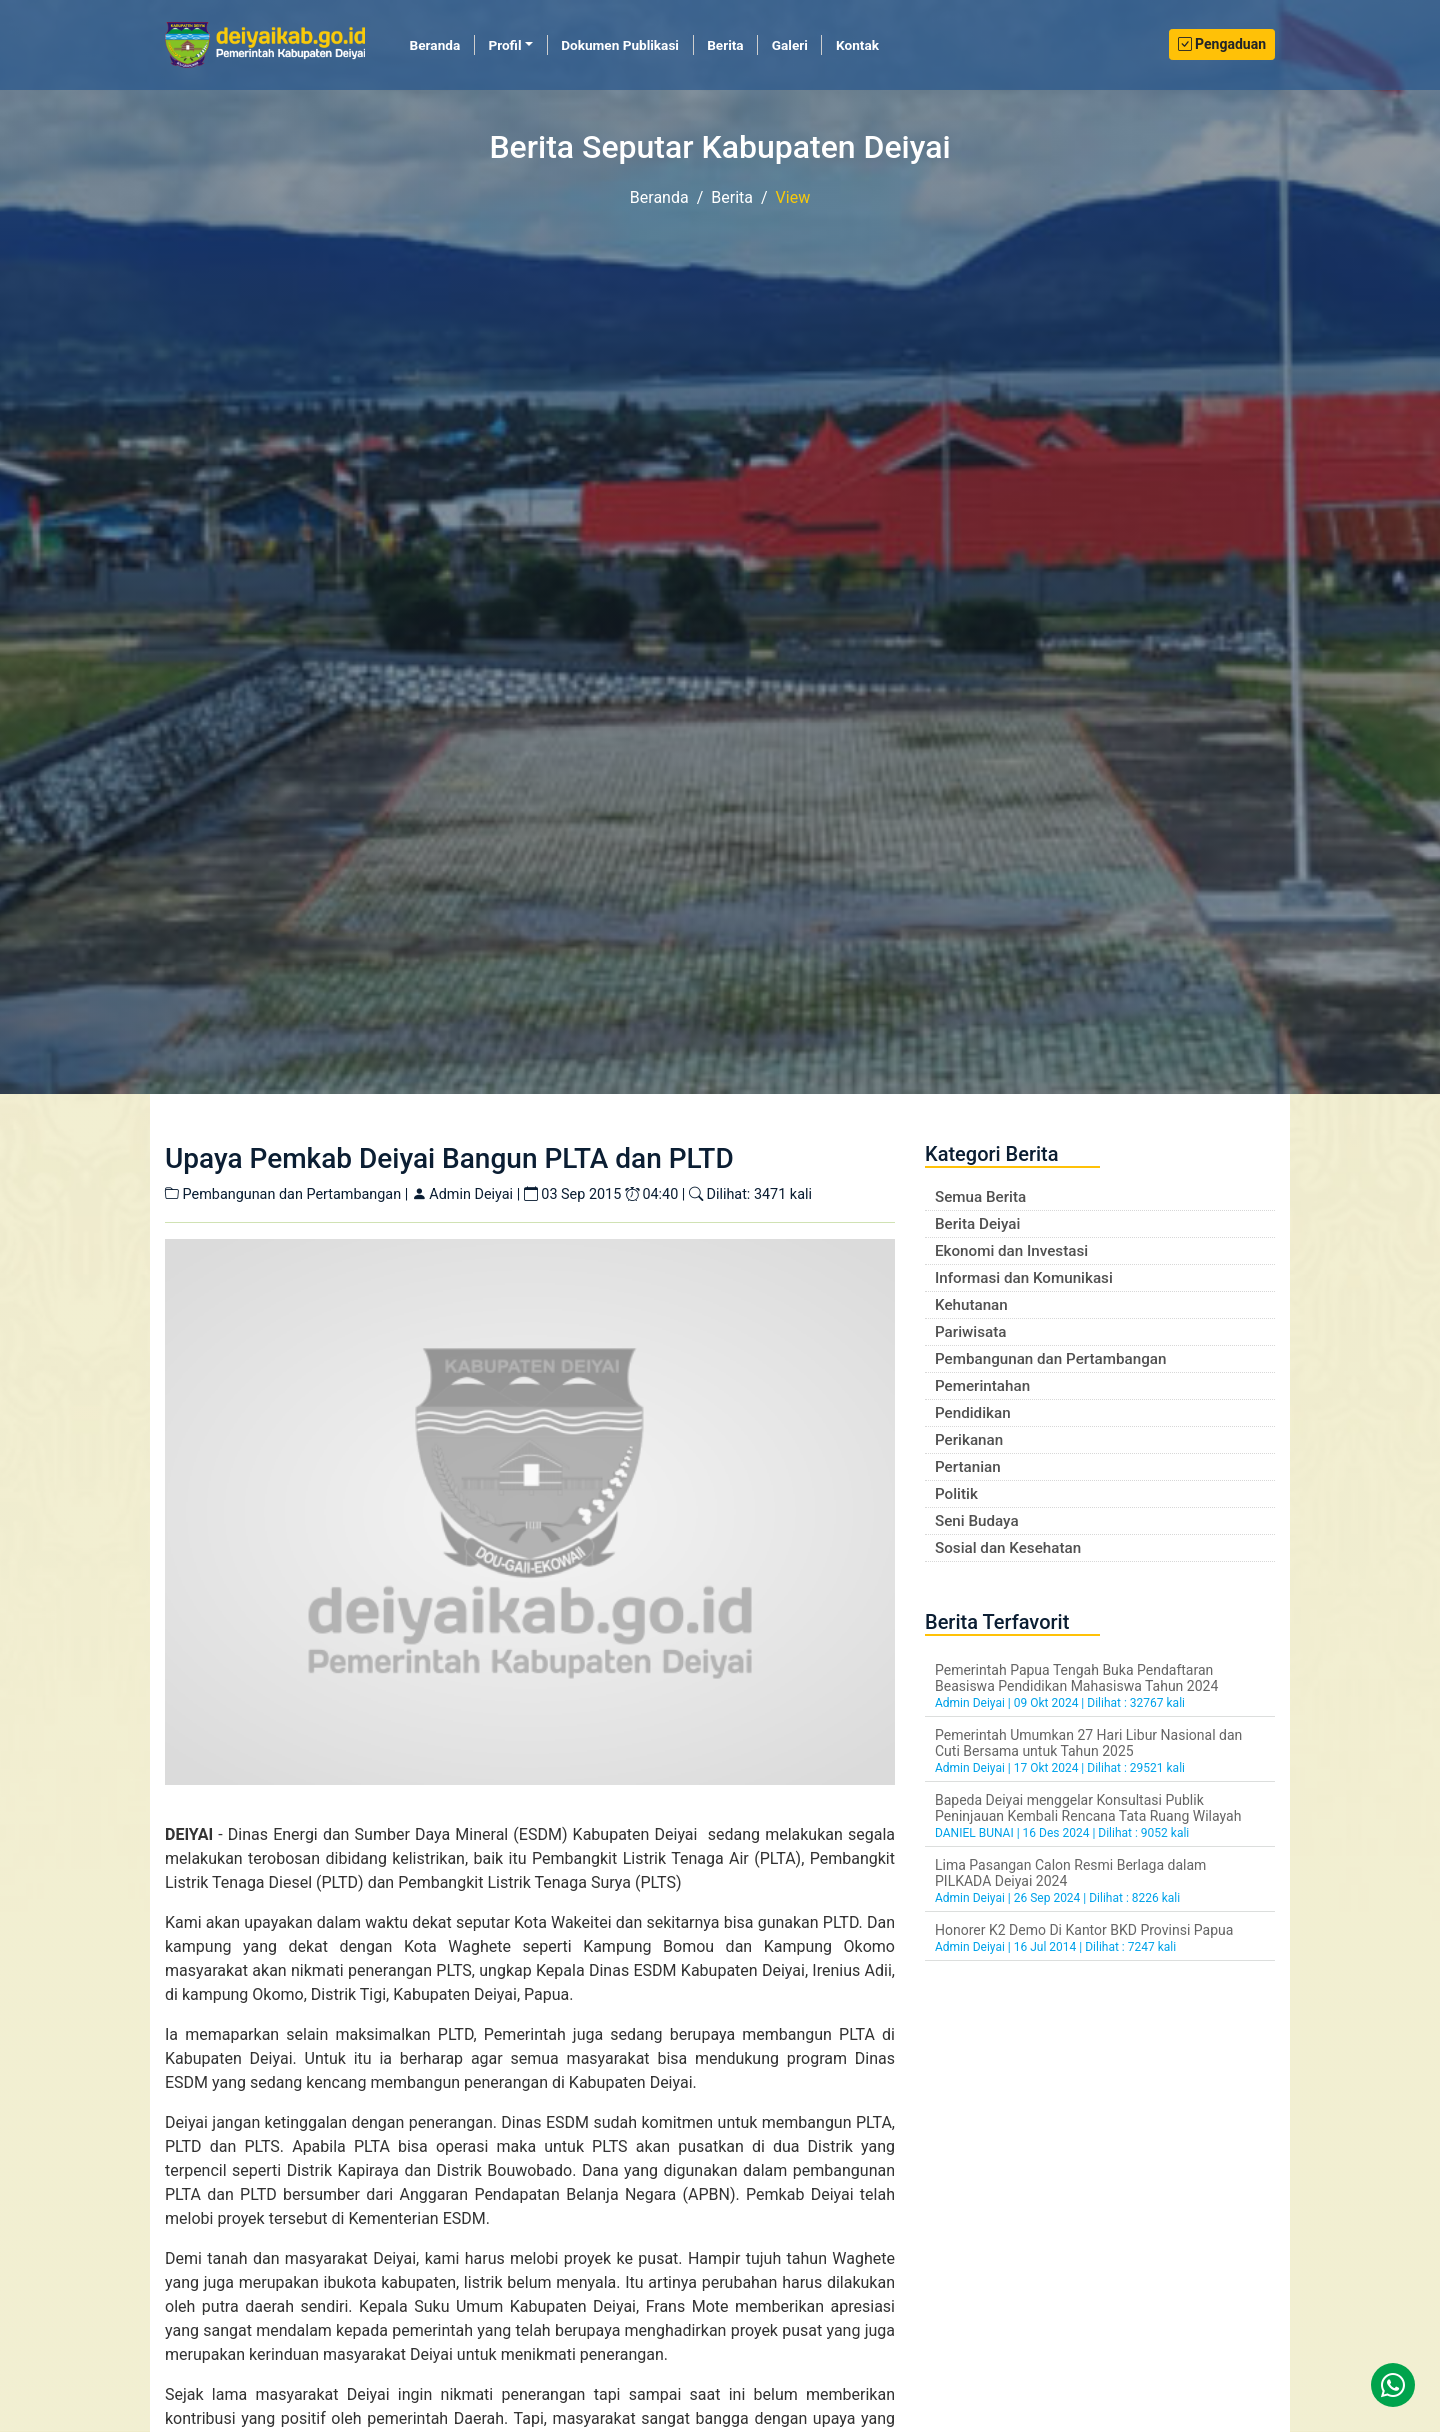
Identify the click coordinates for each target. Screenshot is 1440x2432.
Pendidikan (973, 1413)
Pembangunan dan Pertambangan (1050, 1359)
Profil (504, 45)
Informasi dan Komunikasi (1024, 1278)
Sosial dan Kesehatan (1008, 1548)
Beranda (442, 44)
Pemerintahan (982, 1386)
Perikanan (969, 1440)
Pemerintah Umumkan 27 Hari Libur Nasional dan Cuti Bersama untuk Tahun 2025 (1088, 1743)
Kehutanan (971, 1305)
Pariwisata (970, 1332)
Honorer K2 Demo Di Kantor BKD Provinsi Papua (1084, 1930)
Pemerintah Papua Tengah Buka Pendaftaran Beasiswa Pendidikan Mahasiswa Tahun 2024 (1076, 1678)
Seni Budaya (977, 1521)
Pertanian (968, 1467)
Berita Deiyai (977, 1224)
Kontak (857, 45)
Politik (956, 1494)
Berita (725, 45)
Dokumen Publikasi (620, 45)
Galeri (790, 45)
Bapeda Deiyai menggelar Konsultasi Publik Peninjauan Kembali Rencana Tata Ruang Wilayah (1088, 1808)
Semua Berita (980, 1197)
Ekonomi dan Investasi (1011, 1251)
